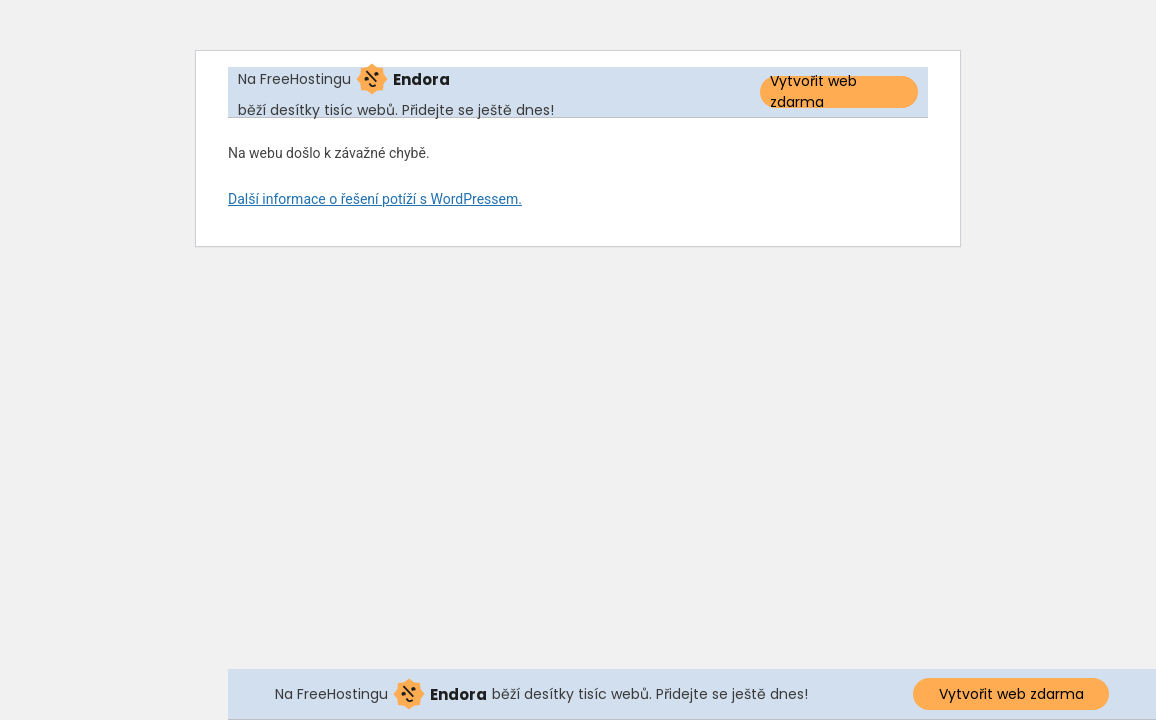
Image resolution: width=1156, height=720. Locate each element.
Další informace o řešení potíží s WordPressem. (375, 199)
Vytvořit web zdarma (813, 92)
